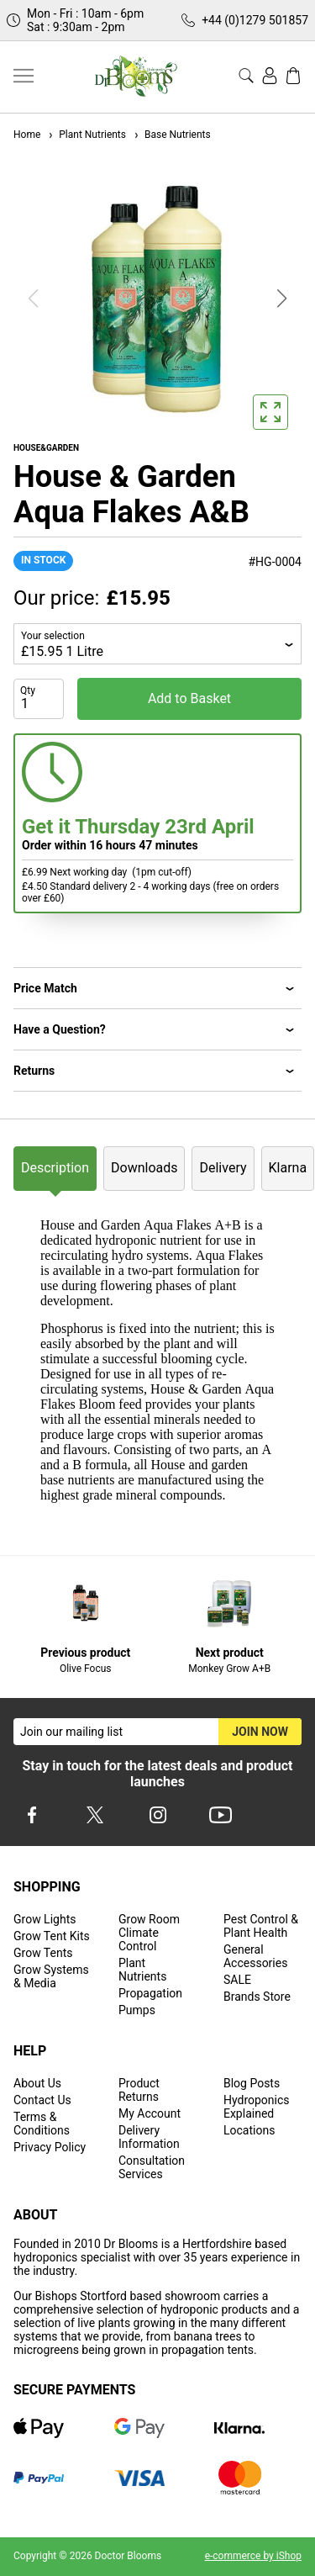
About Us (37, 2083)
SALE (237, 1979)
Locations (249, 2130)
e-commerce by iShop (253, 2556)
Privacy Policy (49, 2147)
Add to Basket (189, 698)
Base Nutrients (172, 134)
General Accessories (255, 1956)
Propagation (150, 1993)
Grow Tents (43, 1953)
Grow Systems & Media (51, 1976)
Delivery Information (149, 2137)
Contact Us (42, 2100)
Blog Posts (251, 2083)
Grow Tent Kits (51, 1936)
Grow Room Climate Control (149, 1932)
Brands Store (257, 1996)
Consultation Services (151, 2167)
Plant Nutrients (86, 134)
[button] (282, 298)
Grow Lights (44, 1919)
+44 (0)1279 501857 (255, 20)
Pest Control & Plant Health (260, 1925)
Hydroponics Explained (256, 2106)
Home (26, 134)
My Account (149, 2113)
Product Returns (139, 2089)
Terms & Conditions (41, 2123)
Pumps (136, 2010)
